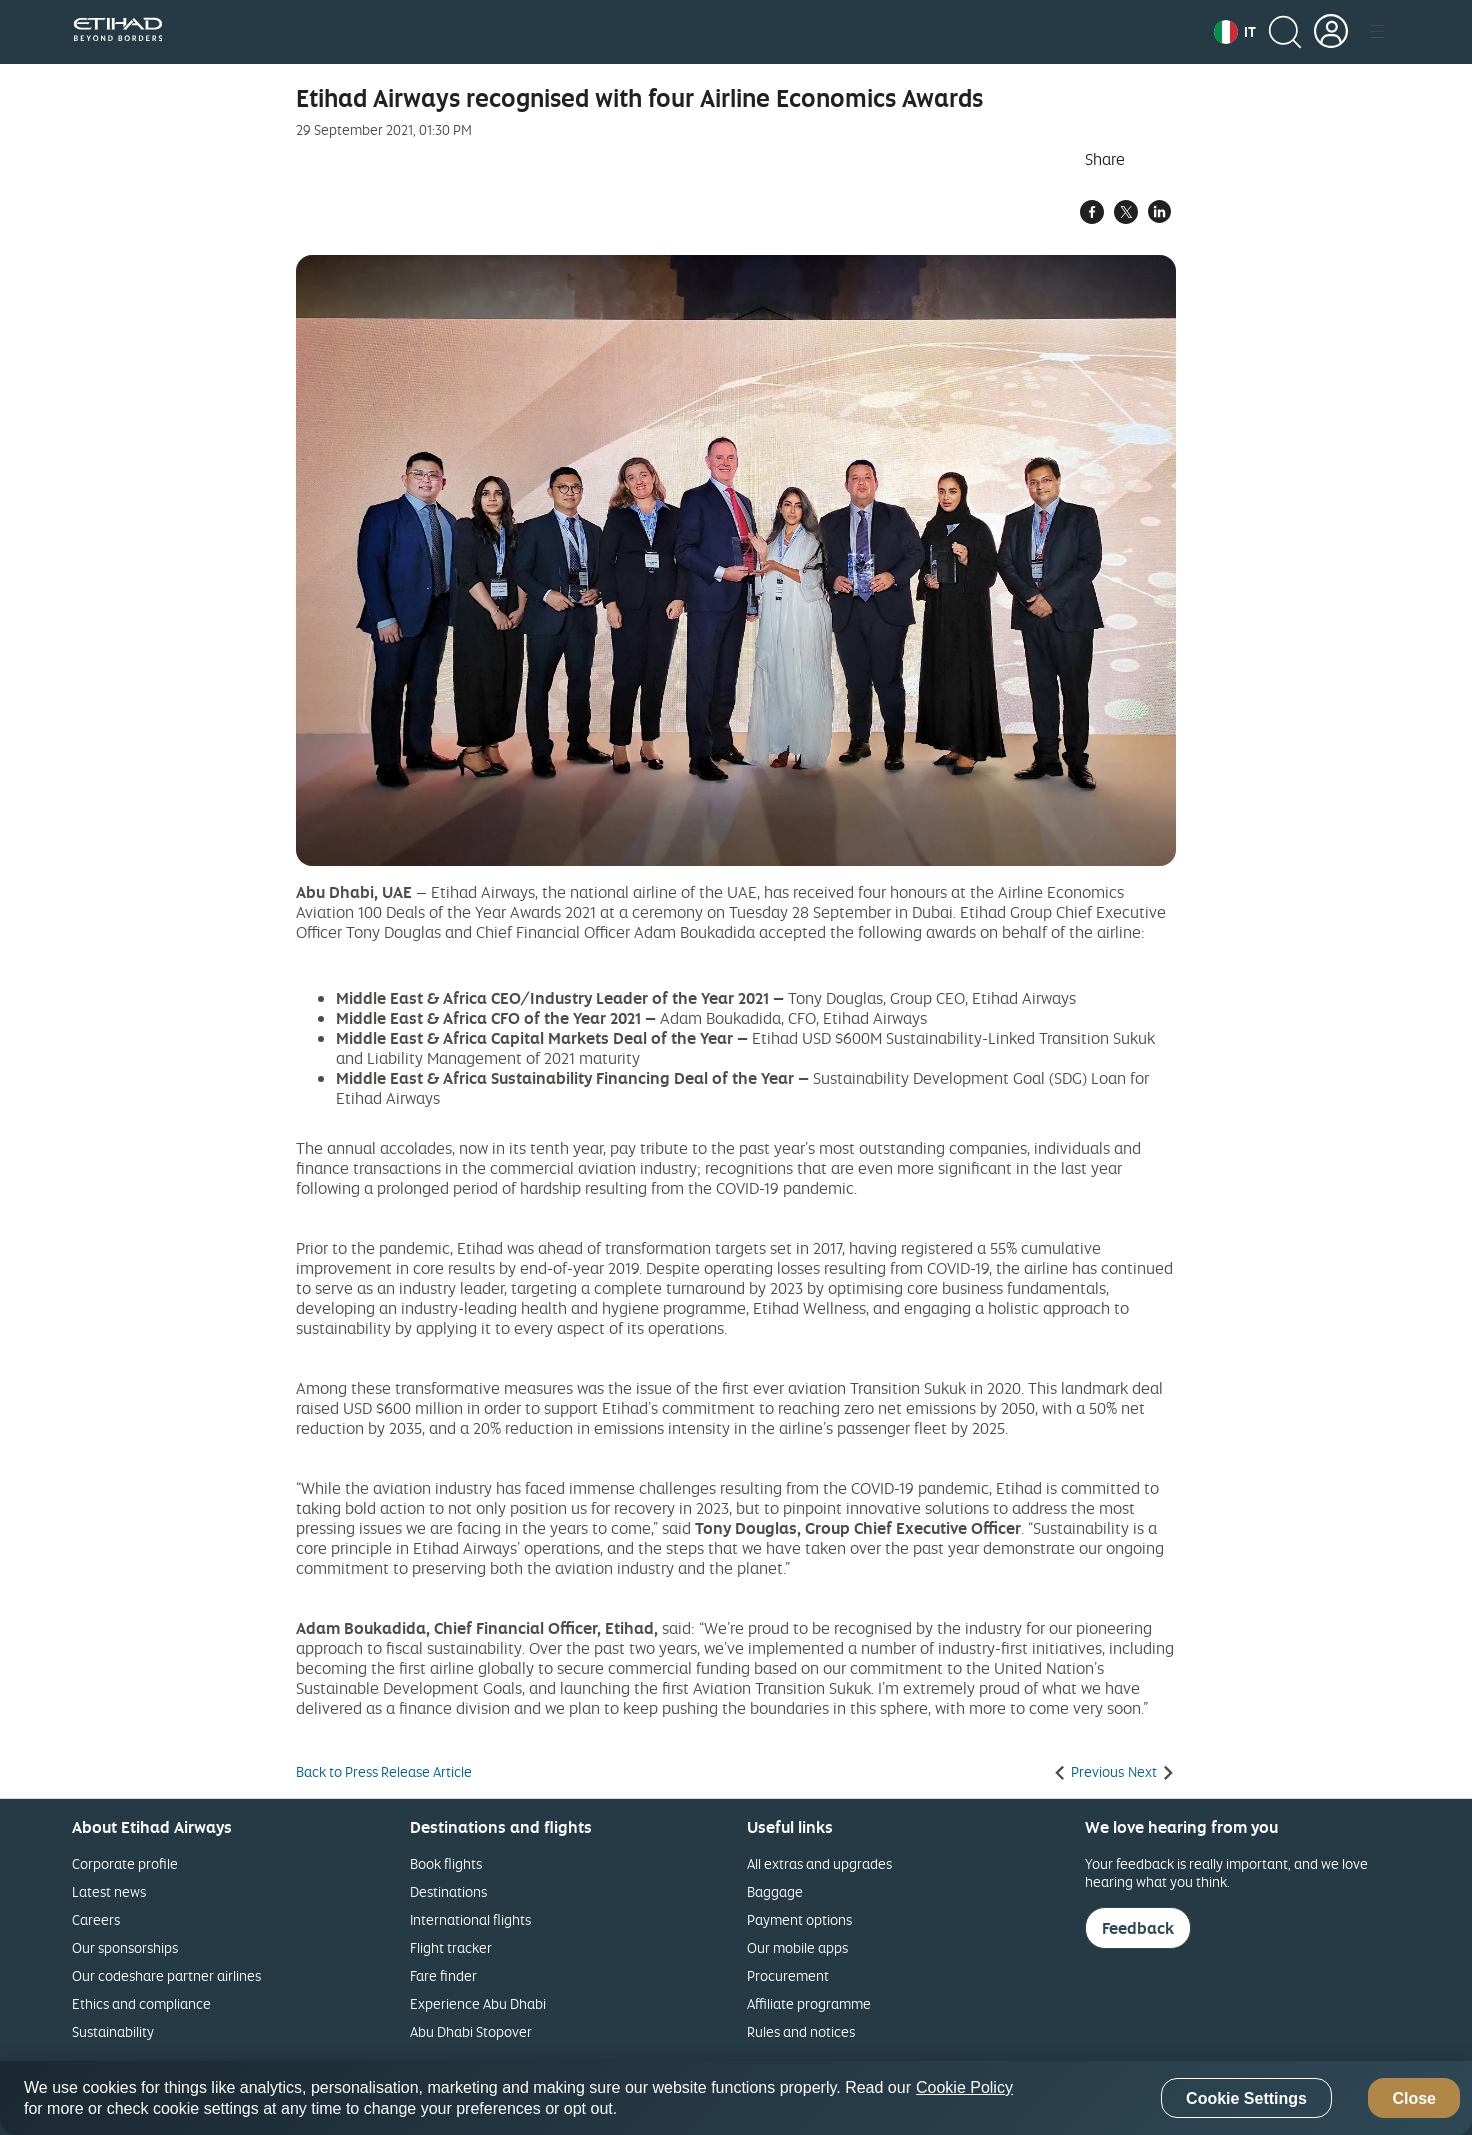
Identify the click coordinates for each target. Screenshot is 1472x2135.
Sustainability (113, 2031)
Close (1414, 2098)
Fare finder (443, 1975)
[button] (1235, 32)
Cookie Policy (964, 2087)
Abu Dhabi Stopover (471, 2031)
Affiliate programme (809, 2003)
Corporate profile (125, 1863)
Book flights (446, 1863)
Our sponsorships (125, 1947)
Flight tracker (451, 1947)
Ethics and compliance (141, 2003)
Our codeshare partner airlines (166, 1975)
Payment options (799, 1919)
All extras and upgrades (819, 1863)
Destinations (448, 1891)
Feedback (1138, 1928)
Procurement (788, 1975)
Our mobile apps (797, 1947)
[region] (736, 2098)
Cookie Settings (1246, 2098)
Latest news (109, 1891)
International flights (470, 1919)
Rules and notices (801, 2031)
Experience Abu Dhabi (478, 2003)
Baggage (775, 1891)
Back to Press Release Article (384, 1772)
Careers (96, 1919)
